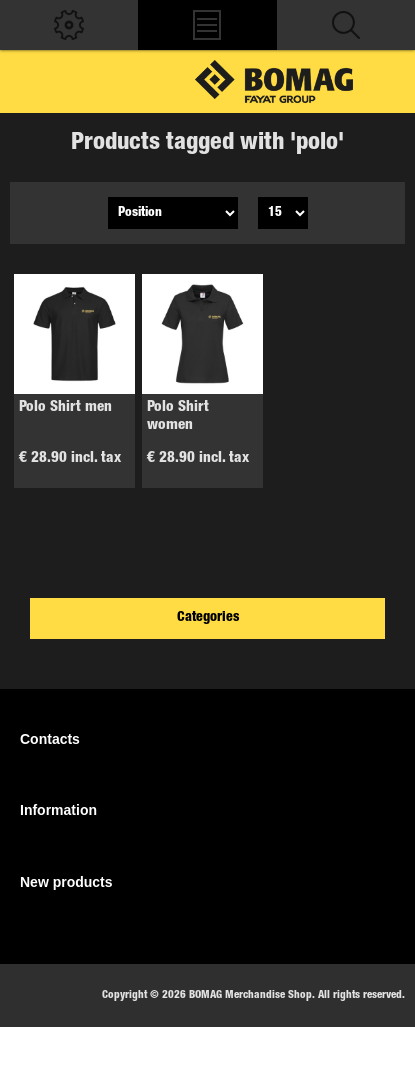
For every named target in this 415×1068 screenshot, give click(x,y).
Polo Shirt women (178, 416)
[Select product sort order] (173, 213)
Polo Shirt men (65, 407)
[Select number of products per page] (283, 213)
